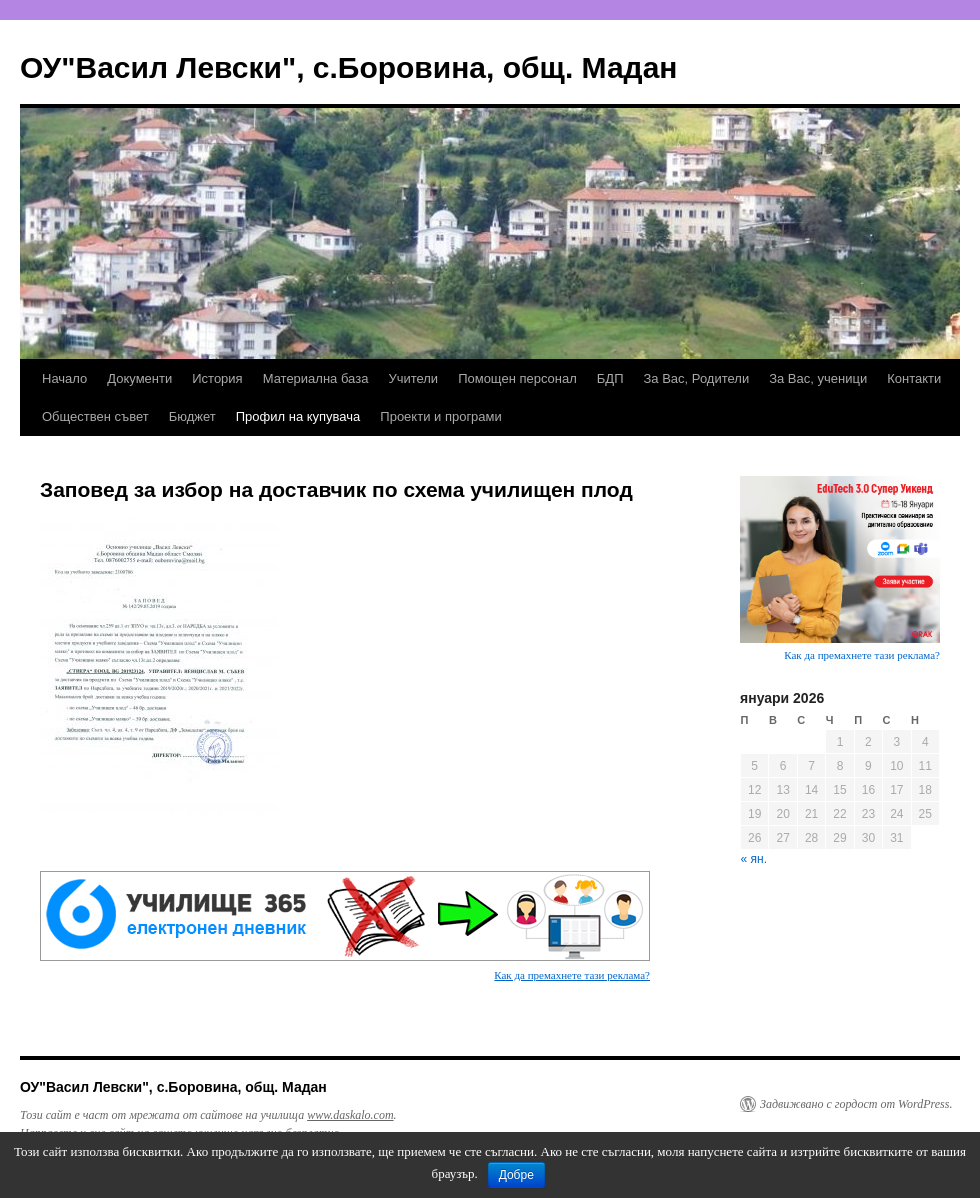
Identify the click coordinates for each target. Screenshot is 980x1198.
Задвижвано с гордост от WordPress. (856, 1104)
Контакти (914, 378)
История (217, 378)
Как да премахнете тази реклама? (572, 975)
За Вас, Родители (697, 378)
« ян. (754, 859)
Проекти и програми (440, 416)
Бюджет (192, 416)
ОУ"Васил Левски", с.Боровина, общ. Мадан (348, 67)
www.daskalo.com (350, 1115)
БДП (610, 378)
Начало (64, 378)
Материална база (316, 378)
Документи (139, 378)
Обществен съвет (95, 416)
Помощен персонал (517, 378)
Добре (516, 1175)
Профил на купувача (298, 416)
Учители (413, 378)
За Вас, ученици (818, 378)
